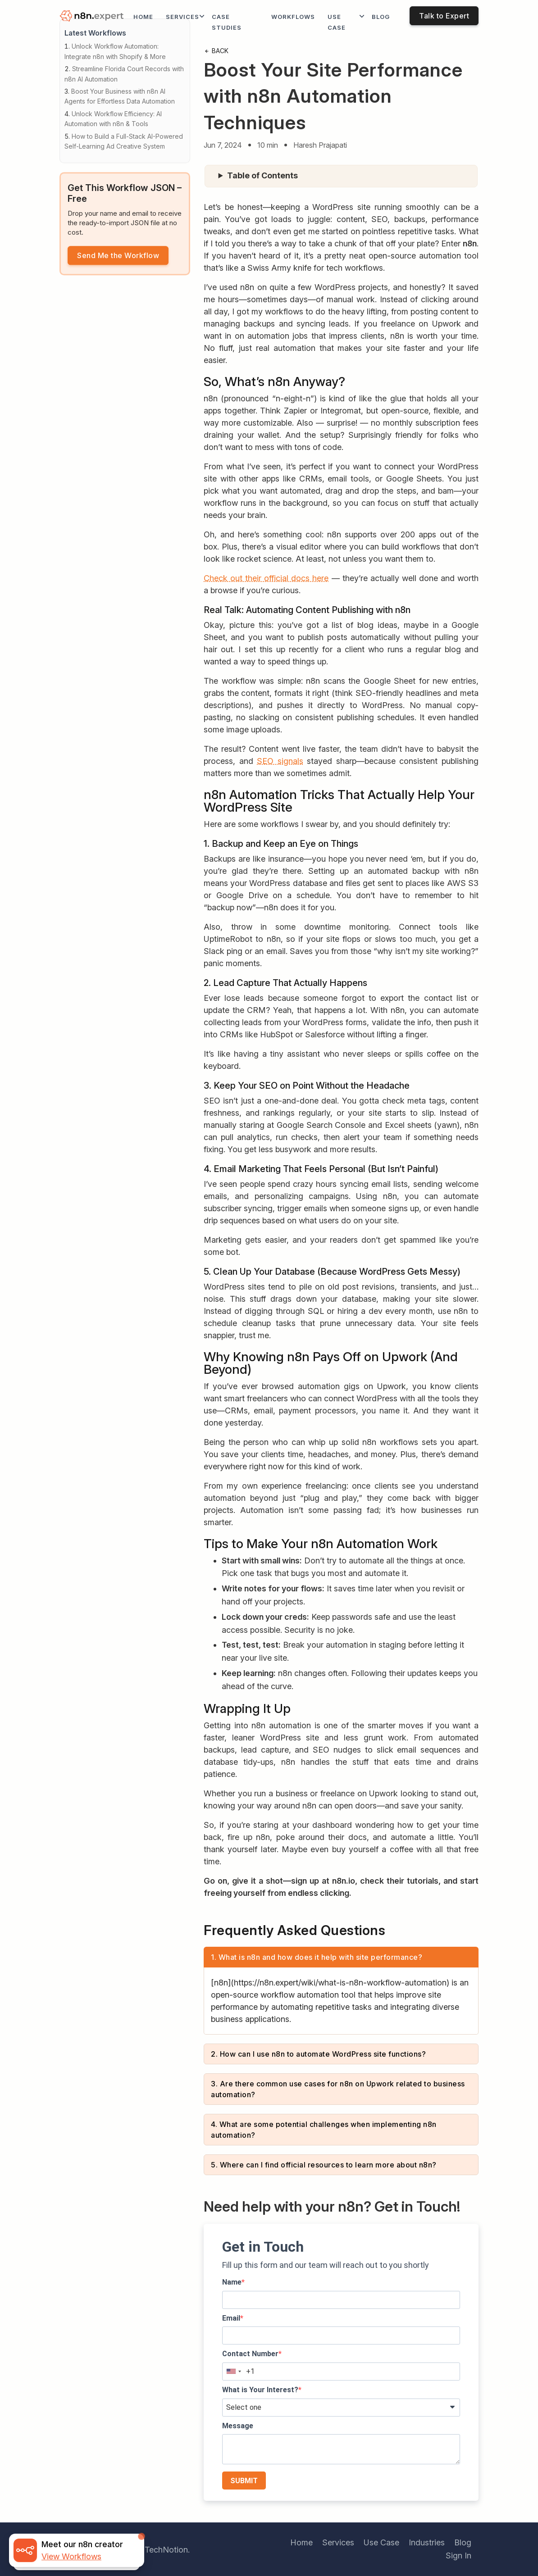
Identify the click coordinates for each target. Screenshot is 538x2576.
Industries (427, 2542)
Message (237, 2426)
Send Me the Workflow (118, 255)
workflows (293, 16)
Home (143, 16)
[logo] (93, 16)
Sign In (458, 2555)
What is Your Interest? (260, 2389)
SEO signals (280, 761)
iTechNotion (165, 2549)
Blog (381, 16)
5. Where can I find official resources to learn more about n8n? (324, 2164)
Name (232, 2282)
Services (182, 16)
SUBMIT (244, 2480)
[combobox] (233, 2371)
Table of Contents (262, 175)
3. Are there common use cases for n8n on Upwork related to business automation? (338, 2089)
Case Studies (227, 22)
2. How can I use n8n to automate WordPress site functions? (318, 2053)
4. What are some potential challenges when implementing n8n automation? (324, 2130)
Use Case (337, 22)
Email (231, 2318)
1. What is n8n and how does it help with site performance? (316, 1957)
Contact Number (250, 2353)
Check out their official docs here (266, 578)
